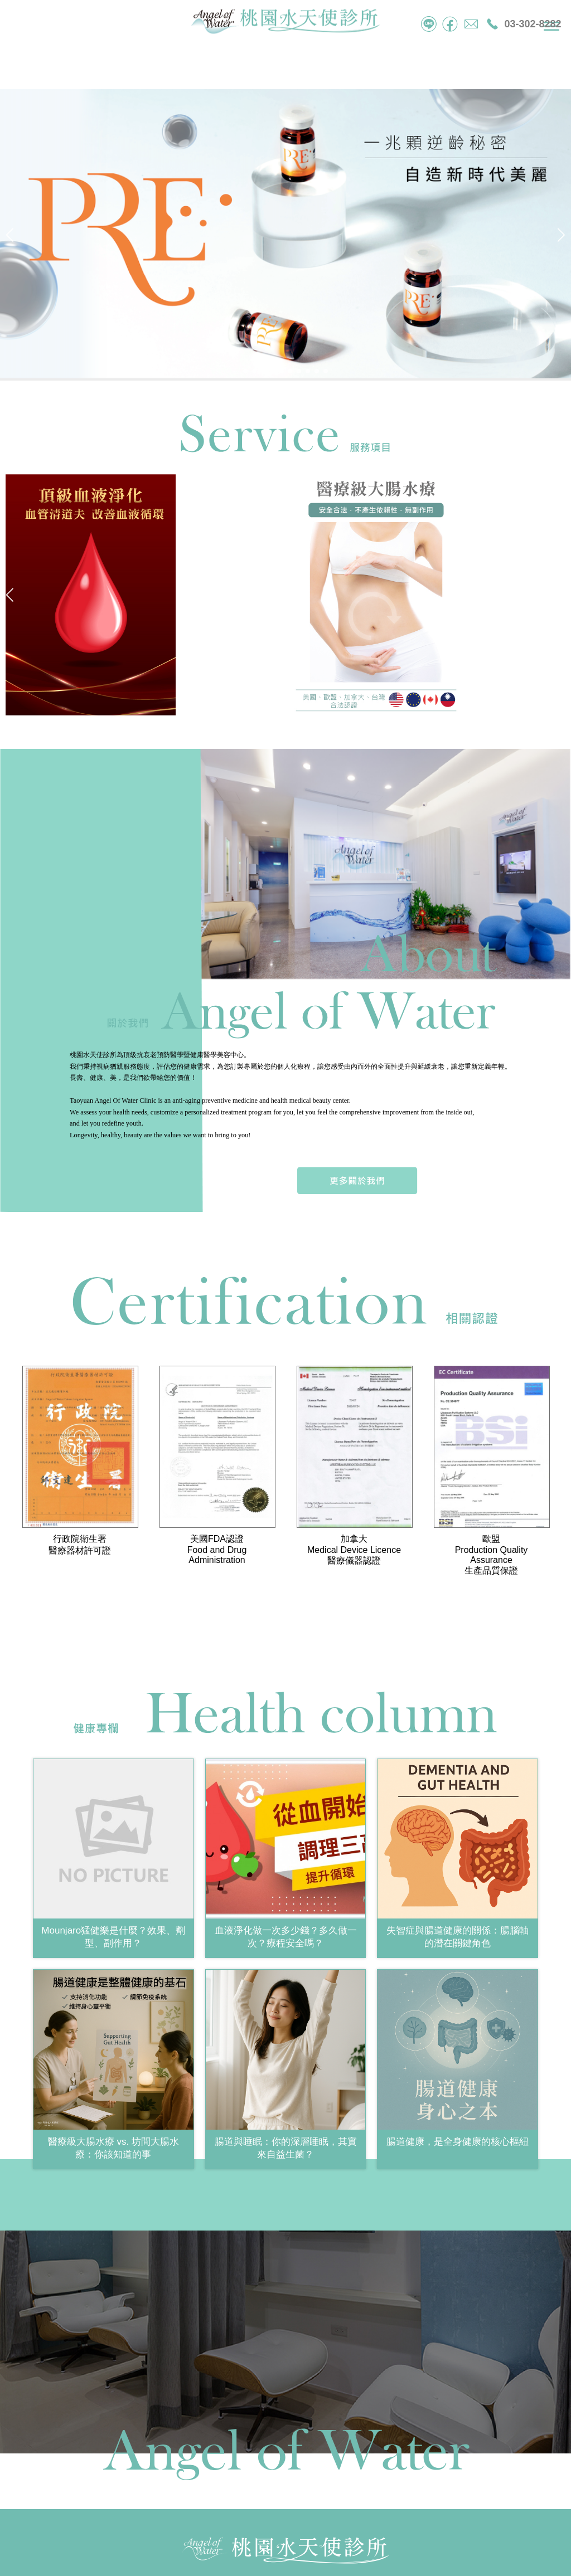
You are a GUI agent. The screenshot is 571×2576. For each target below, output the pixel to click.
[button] (245, 371)
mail (471, 24)
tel (428, 24)
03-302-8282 (532, 24)
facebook (450, 24)
